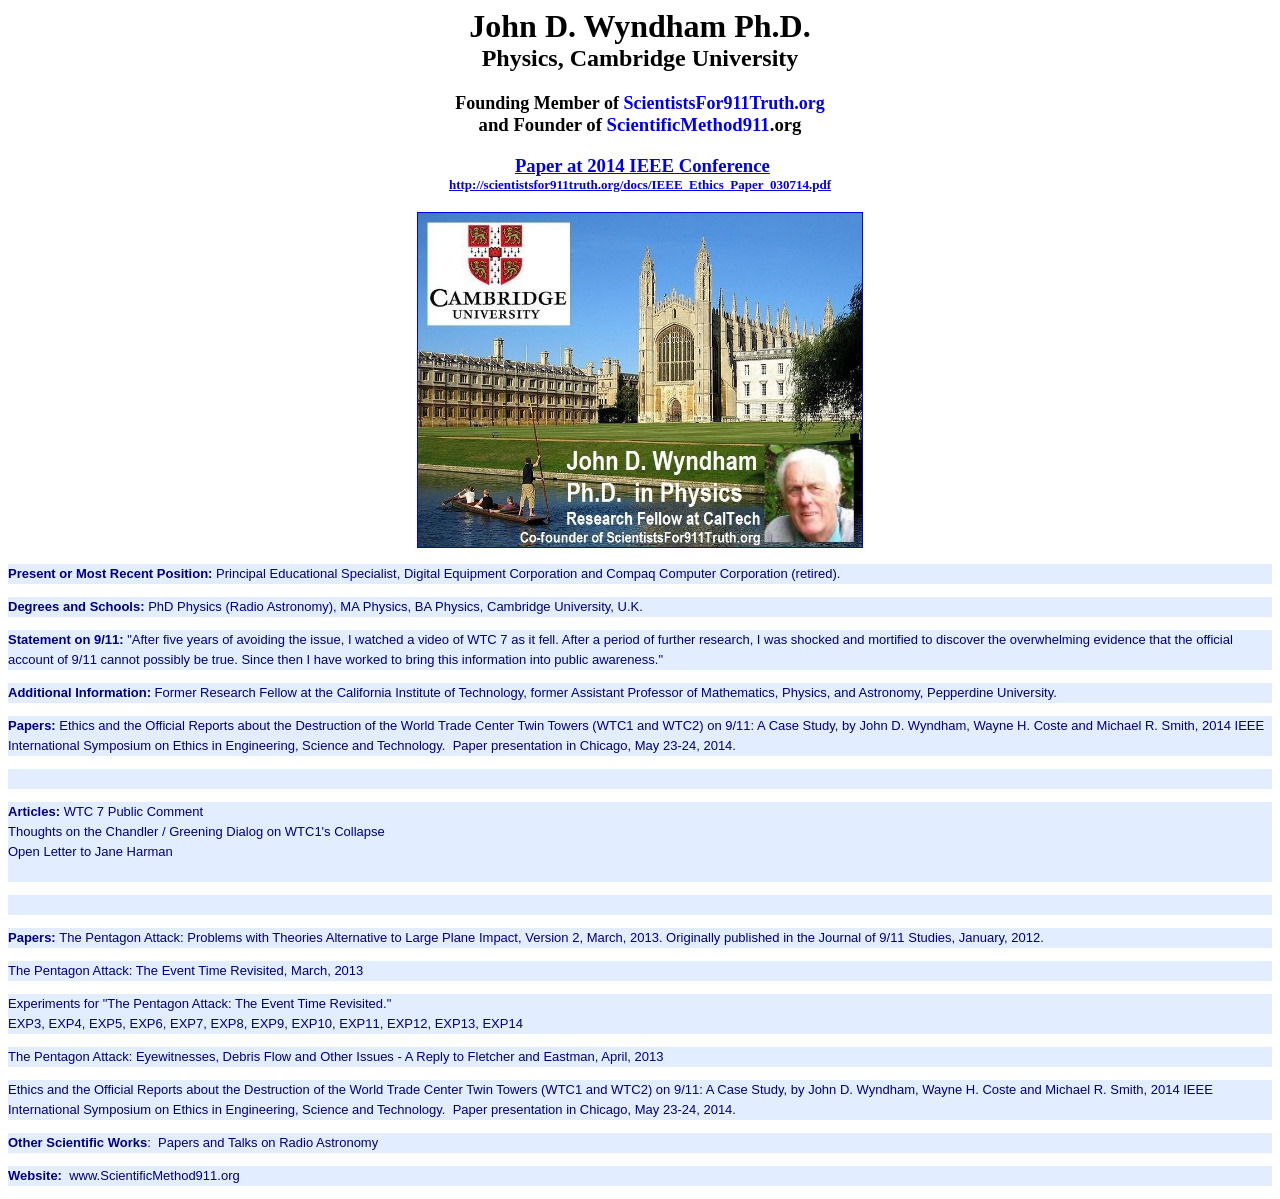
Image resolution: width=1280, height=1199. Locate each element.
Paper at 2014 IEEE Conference (642, 165)
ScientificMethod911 (688, 124)
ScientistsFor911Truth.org (724, 103)
